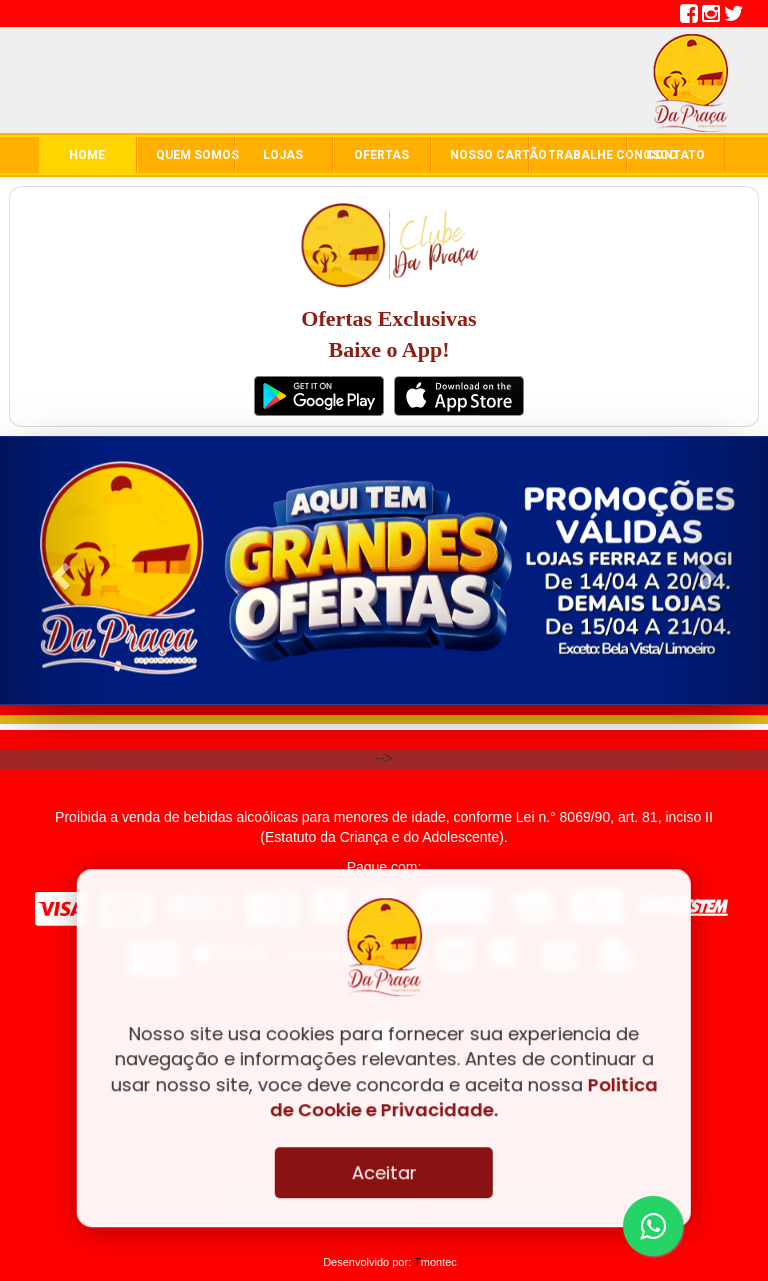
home (87, 155)
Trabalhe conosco (587, 155)
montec (435, 1262)
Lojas (283, 155)
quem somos (195, 155)
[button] (57, 570)
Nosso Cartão (489, 155)
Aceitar (383, 1172)
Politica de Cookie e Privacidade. (464, 1097)
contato (675, 155)
